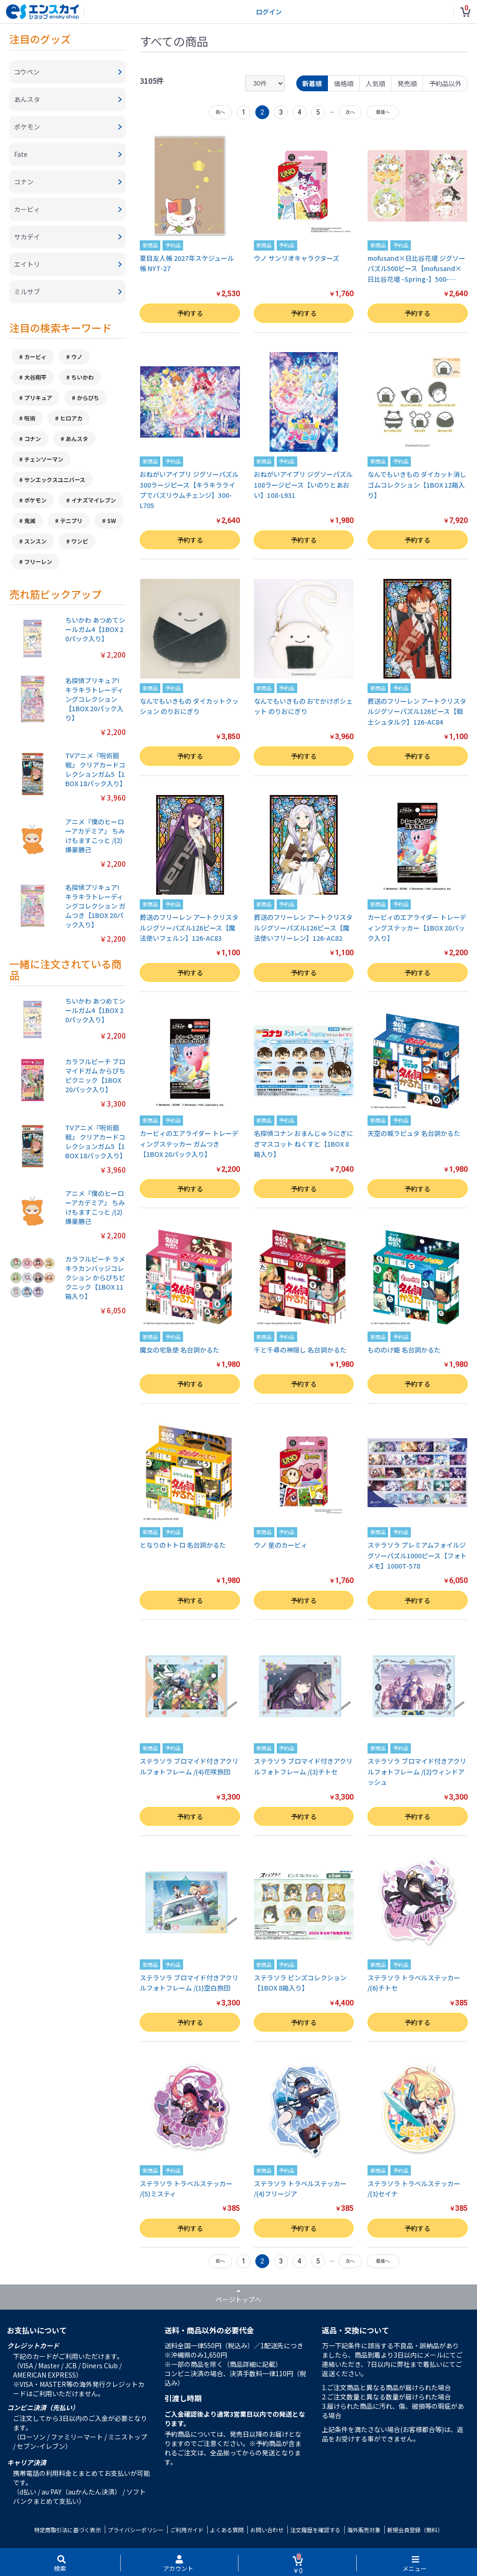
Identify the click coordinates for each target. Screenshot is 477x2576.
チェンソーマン (43, 459)
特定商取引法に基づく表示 (67, 2530)
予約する (190, 313)
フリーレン (38, 561)
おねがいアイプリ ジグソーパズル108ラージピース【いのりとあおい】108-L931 (303, 484)
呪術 (29, 418)
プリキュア (38, 397)
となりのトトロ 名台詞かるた (183, 1545)
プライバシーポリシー (136, 2530)
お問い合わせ (267, 2530)
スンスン (35, 541)
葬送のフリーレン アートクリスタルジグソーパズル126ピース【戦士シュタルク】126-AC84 (417, 711)
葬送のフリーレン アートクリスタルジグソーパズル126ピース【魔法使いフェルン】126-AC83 (189, 927)
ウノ (76, 356)
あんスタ (77, 438)
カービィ (35, 356)
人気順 (375, 83)
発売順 (407, 83)
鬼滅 (29, 520)
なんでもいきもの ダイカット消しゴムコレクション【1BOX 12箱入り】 (417, 484)
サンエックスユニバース (54, 479)
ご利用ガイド (187, 2530)
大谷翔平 (35, 377)
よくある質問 (227, 2530)
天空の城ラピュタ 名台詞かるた (414, 1133)
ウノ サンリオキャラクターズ (296, 258)
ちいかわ (82, 377)
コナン (32, 438)
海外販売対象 (364, 2530)
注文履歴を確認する (315, 2530)
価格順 (344, 83)
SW (111, 520)
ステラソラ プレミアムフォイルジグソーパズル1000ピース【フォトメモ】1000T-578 (417, 1555)
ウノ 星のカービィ (280, 1545)
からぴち (88, 397)
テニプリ (71, 520)
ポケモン (35, 500)
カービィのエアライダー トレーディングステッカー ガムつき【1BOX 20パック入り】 (189, 1143)
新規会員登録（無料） (415, 2530)
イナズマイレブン (93, 500)
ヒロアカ (71, 418)
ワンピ (79, 541)
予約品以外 (445, 83)
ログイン (269, 11)
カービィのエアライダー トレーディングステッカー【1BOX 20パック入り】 (417, 927)
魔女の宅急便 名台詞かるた (179, 1349)
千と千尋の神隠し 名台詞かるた (300, 1349)
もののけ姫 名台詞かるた (404, 1349)
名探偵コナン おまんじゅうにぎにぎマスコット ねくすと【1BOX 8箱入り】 (303, 1143)
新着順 (312, 83)
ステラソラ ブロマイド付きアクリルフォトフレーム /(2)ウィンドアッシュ (417, 1771)
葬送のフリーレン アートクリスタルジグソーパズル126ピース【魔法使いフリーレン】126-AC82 (303, 927)
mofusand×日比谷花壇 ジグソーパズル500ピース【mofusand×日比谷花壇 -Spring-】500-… (416, 268)
